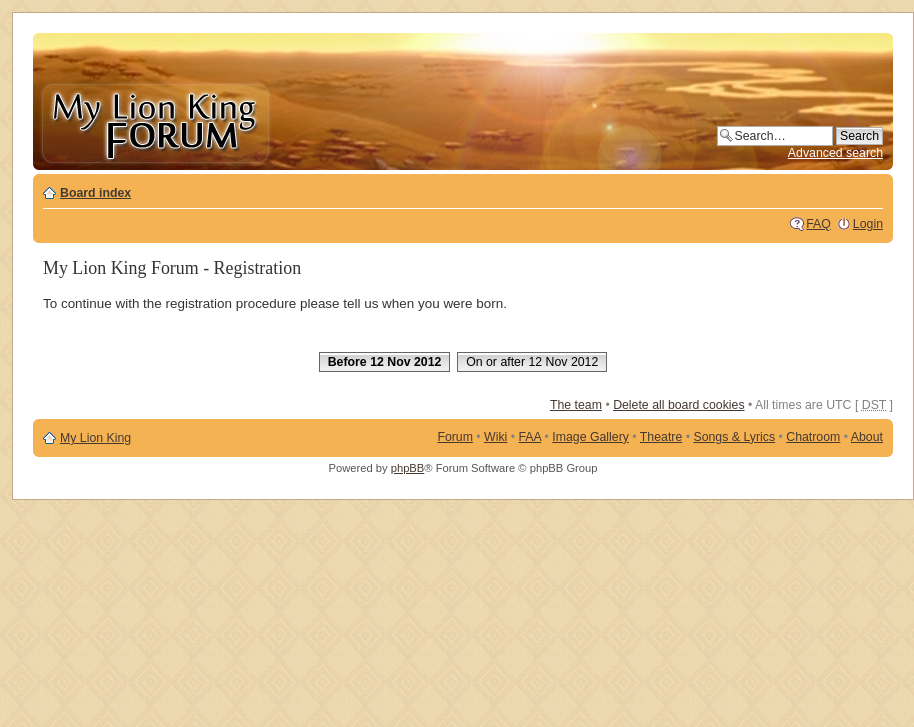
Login (868, 224)
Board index (95, 193)
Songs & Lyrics (734, 437)
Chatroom (813, 437)
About (867, 437)
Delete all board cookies (678, 405)
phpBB (408, 468)
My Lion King (95, 438)
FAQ (818, 224)
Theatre (661, 437)
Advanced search (835, 153)
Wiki (495, 437)
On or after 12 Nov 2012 (532, 362)
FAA (530, 437)
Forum (455, 437)
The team (576, 405)
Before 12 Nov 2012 (385, 362)
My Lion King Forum (155, 121)
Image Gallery (590, 437)
